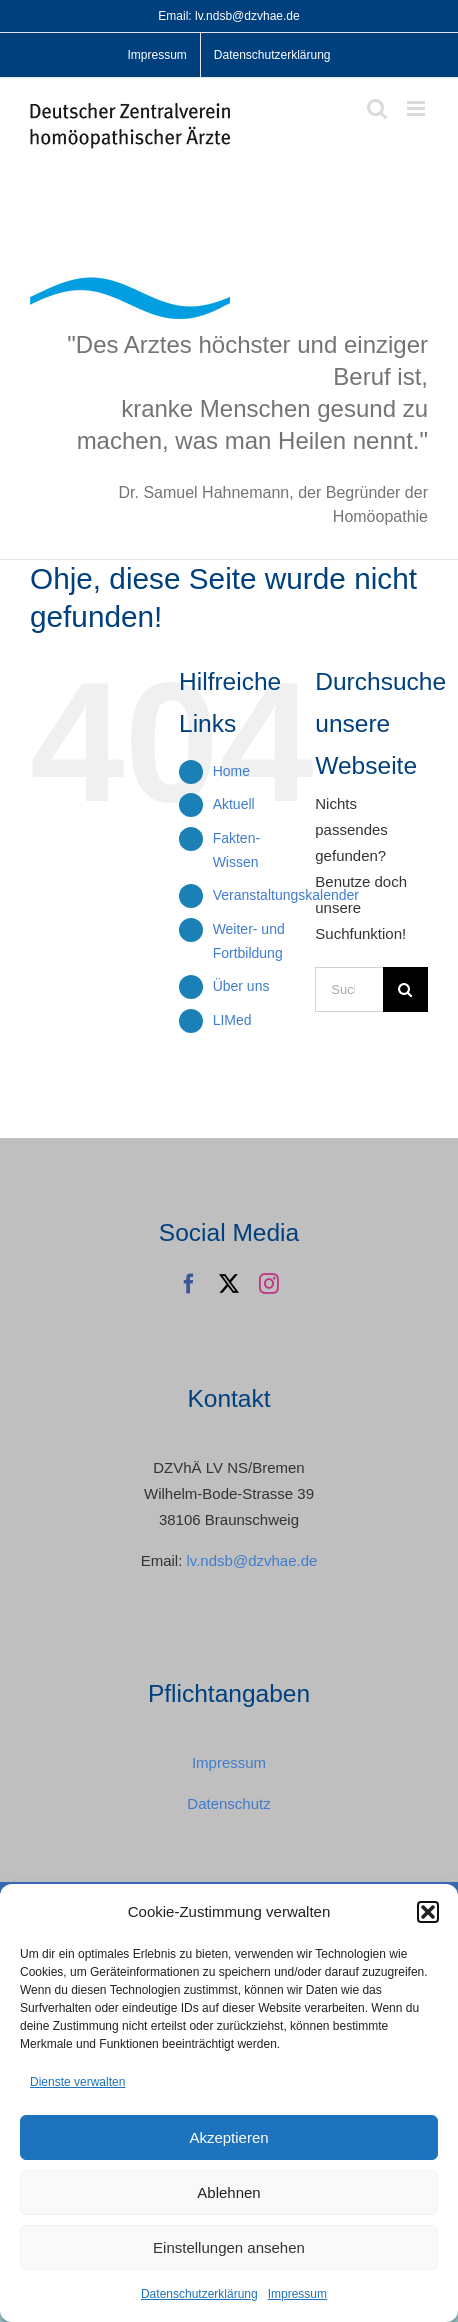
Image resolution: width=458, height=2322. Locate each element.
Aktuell (234, 804)
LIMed (232, 1020)
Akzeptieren (228, 2137)
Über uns (241, 986)
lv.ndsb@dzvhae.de (251, 1560)
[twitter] (229, 1284)
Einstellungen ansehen (229, 2247)
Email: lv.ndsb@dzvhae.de (228, 16)
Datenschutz (228, 1803)
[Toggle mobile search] (377, 108)
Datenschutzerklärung (199, 2294)
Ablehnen (228, 2192)
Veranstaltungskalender (286, 895)
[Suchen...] (349, 989)
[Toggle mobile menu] (417, 108)
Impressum (297, 2294)
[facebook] (189, 1284)
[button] (428, 1912)
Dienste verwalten (77, 2082)
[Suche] (405, 989)
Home (231, 771)
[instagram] (269, 1284)
